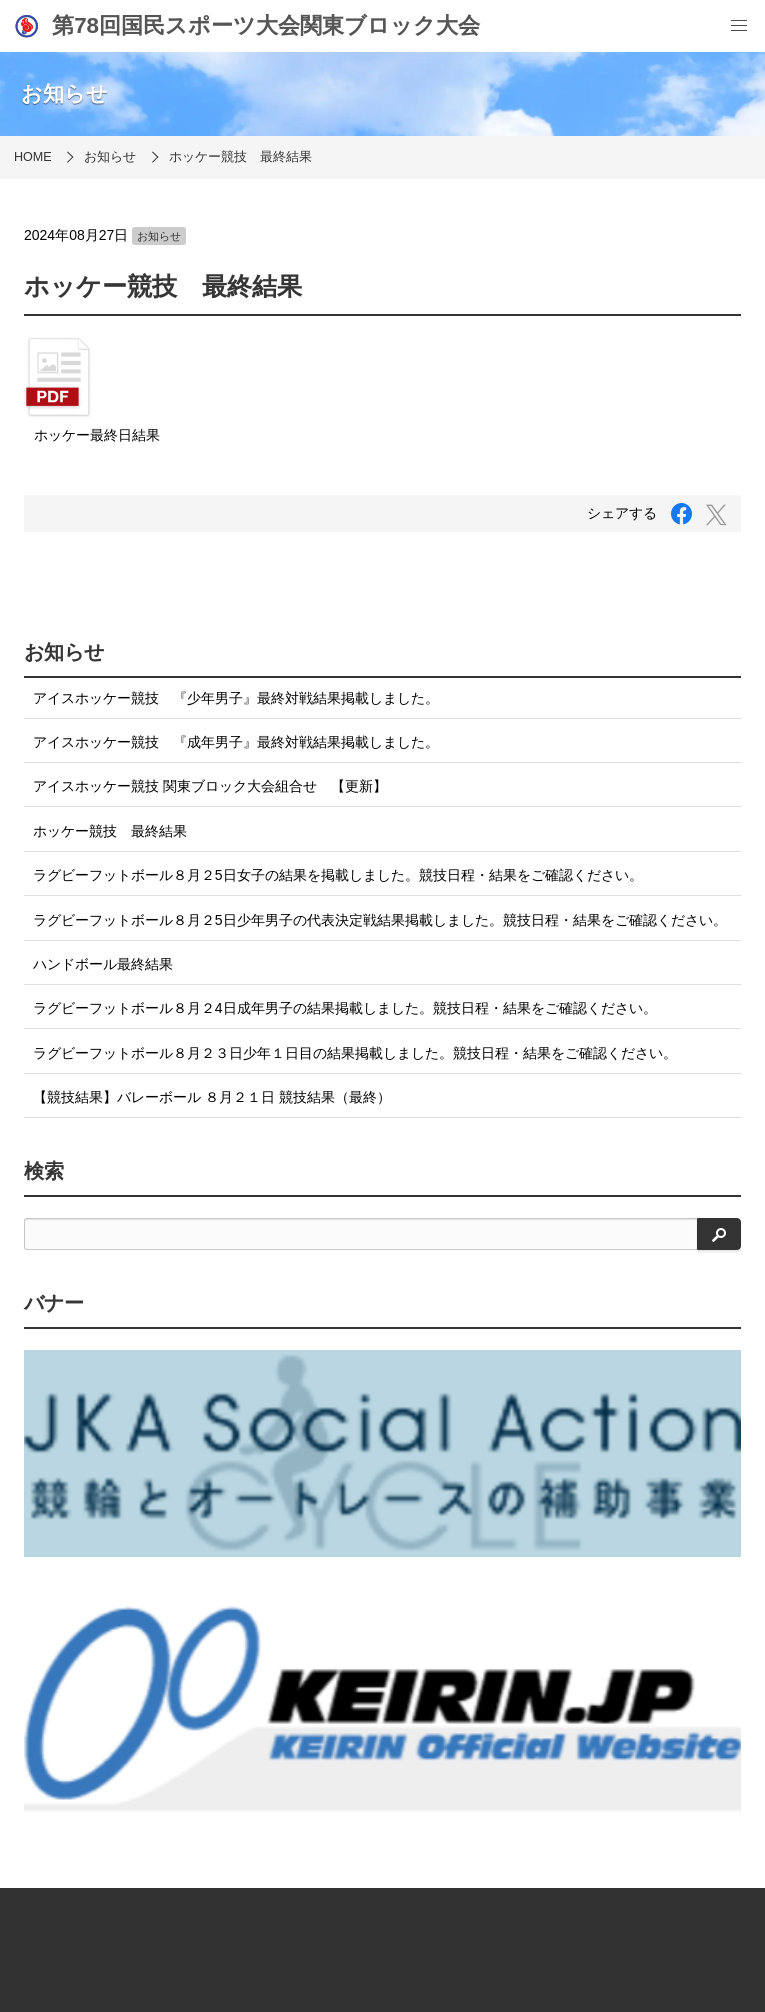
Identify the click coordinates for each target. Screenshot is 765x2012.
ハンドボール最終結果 (103, 964)
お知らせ (110, 157)
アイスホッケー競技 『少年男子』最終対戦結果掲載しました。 (236, 698)
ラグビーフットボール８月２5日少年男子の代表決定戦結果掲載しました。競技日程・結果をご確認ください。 (380, 920)
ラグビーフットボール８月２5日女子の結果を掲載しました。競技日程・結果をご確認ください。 (338, 875)
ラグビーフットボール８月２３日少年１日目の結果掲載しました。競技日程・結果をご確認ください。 (355, 1053)
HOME (33, 157)
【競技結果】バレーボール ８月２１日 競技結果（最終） (212, 1097)
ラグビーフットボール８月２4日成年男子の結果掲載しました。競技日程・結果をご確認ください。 (345, 1008)
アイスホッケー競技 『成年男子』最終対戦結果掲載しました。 (236, 742)
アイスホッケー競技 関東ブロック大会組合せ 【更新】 (210, 786)
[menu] (739, 26)
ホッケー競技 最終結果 (240, 157)
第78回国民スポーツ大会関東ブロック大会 (246, 26)
